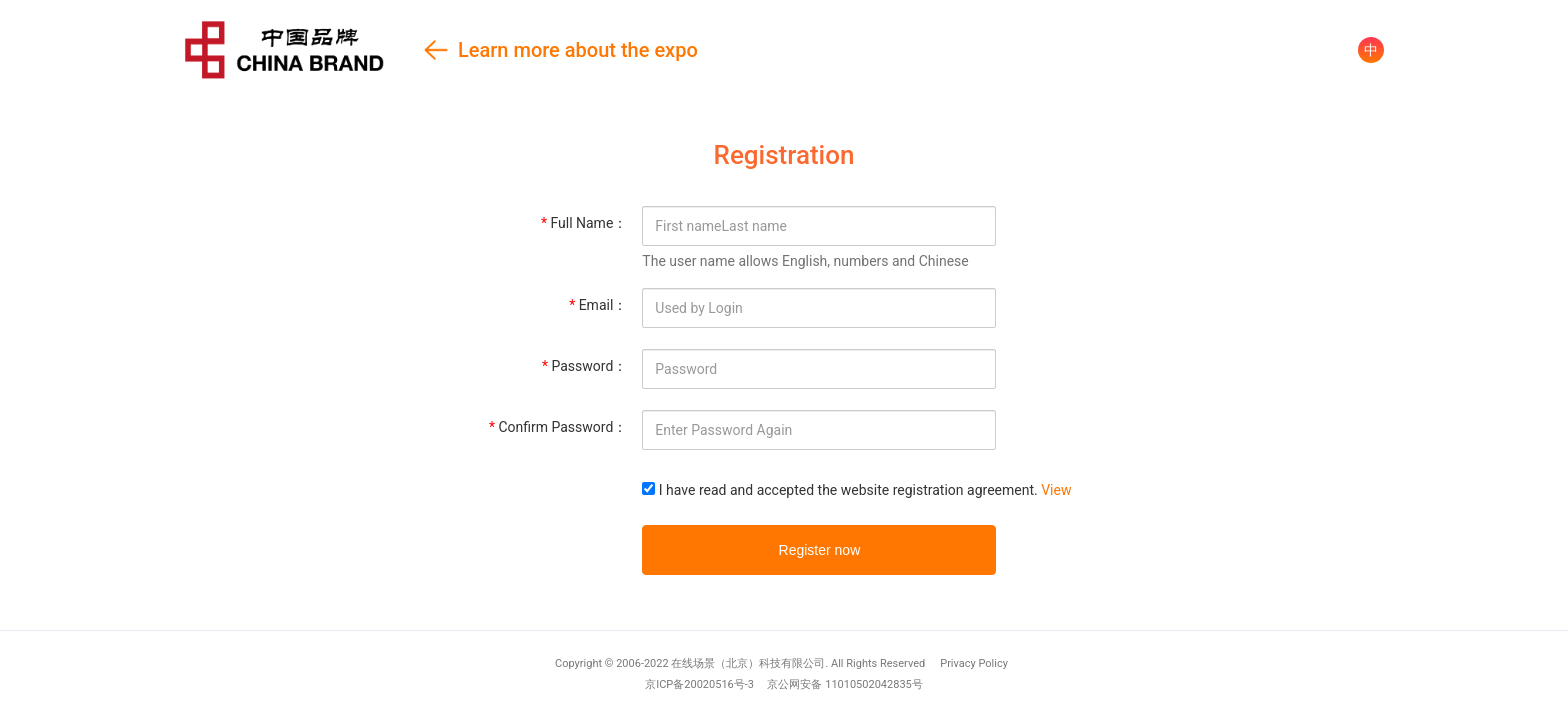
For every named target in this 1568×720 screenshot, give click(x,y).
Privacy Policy (974, 663)
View (1056, 490)
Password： (584, 366)
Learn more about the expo (441, 49)
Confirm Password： (558, 427)
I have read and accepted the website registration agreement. (848, 490)
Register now (820, 550)
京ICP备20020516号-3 (699, 684)
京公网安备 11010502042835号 (844, 684)
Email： (598, 305)
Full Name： (584, 223)
